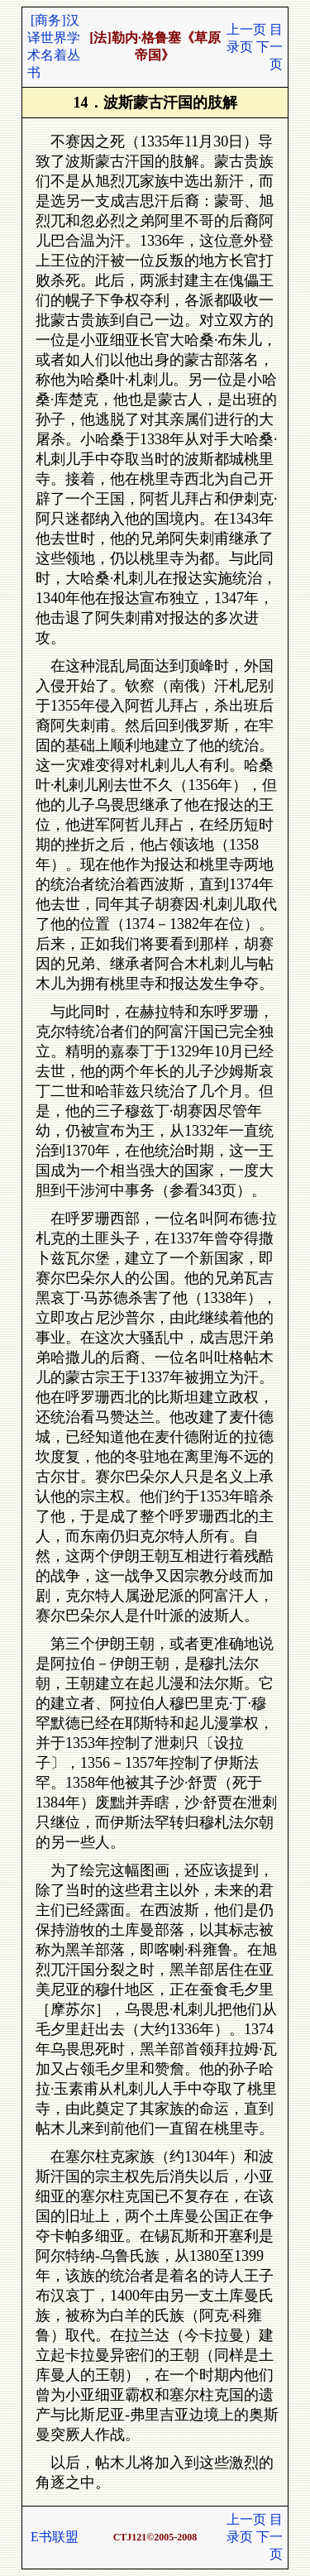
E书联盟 (55, 2537)
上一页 (246, 29)
